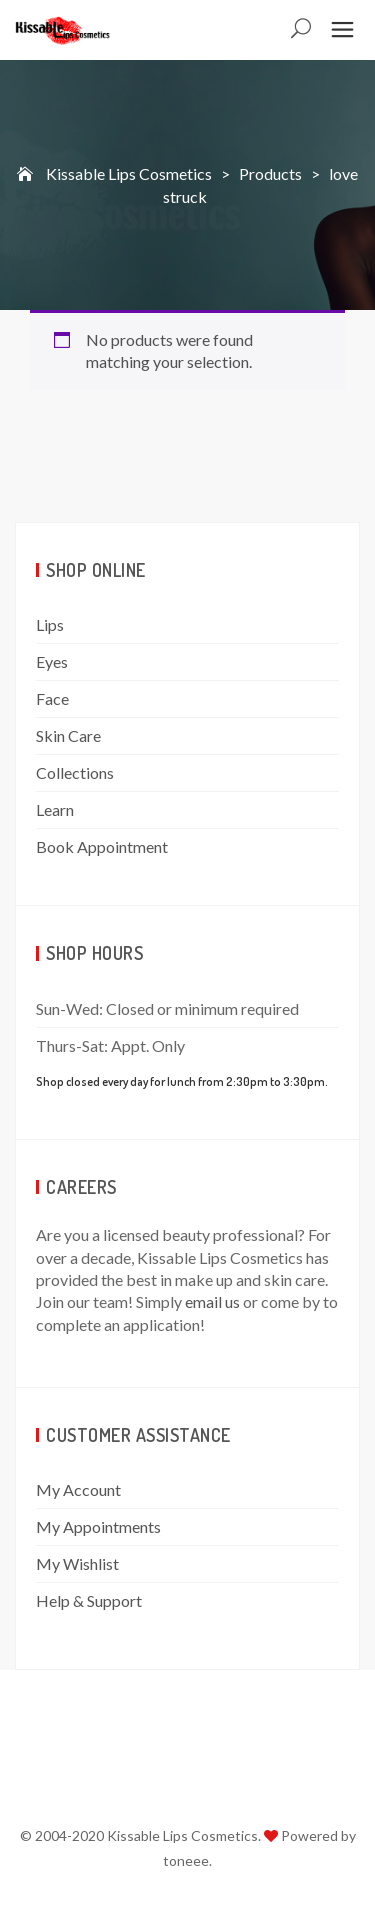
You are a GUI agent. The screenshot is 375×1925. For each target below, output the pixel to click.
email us (212, 1301)
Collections (75, 772)
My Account (78, 1489)
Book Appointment (102, 846)
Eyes (52, 661)
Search (302, 30)
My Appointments (98, 1526)
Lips (50, 624)
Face (52, 698)
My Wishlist (77, 1563)
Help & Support (89, 1600)
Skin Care (68, 735)
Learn (55, 809)
